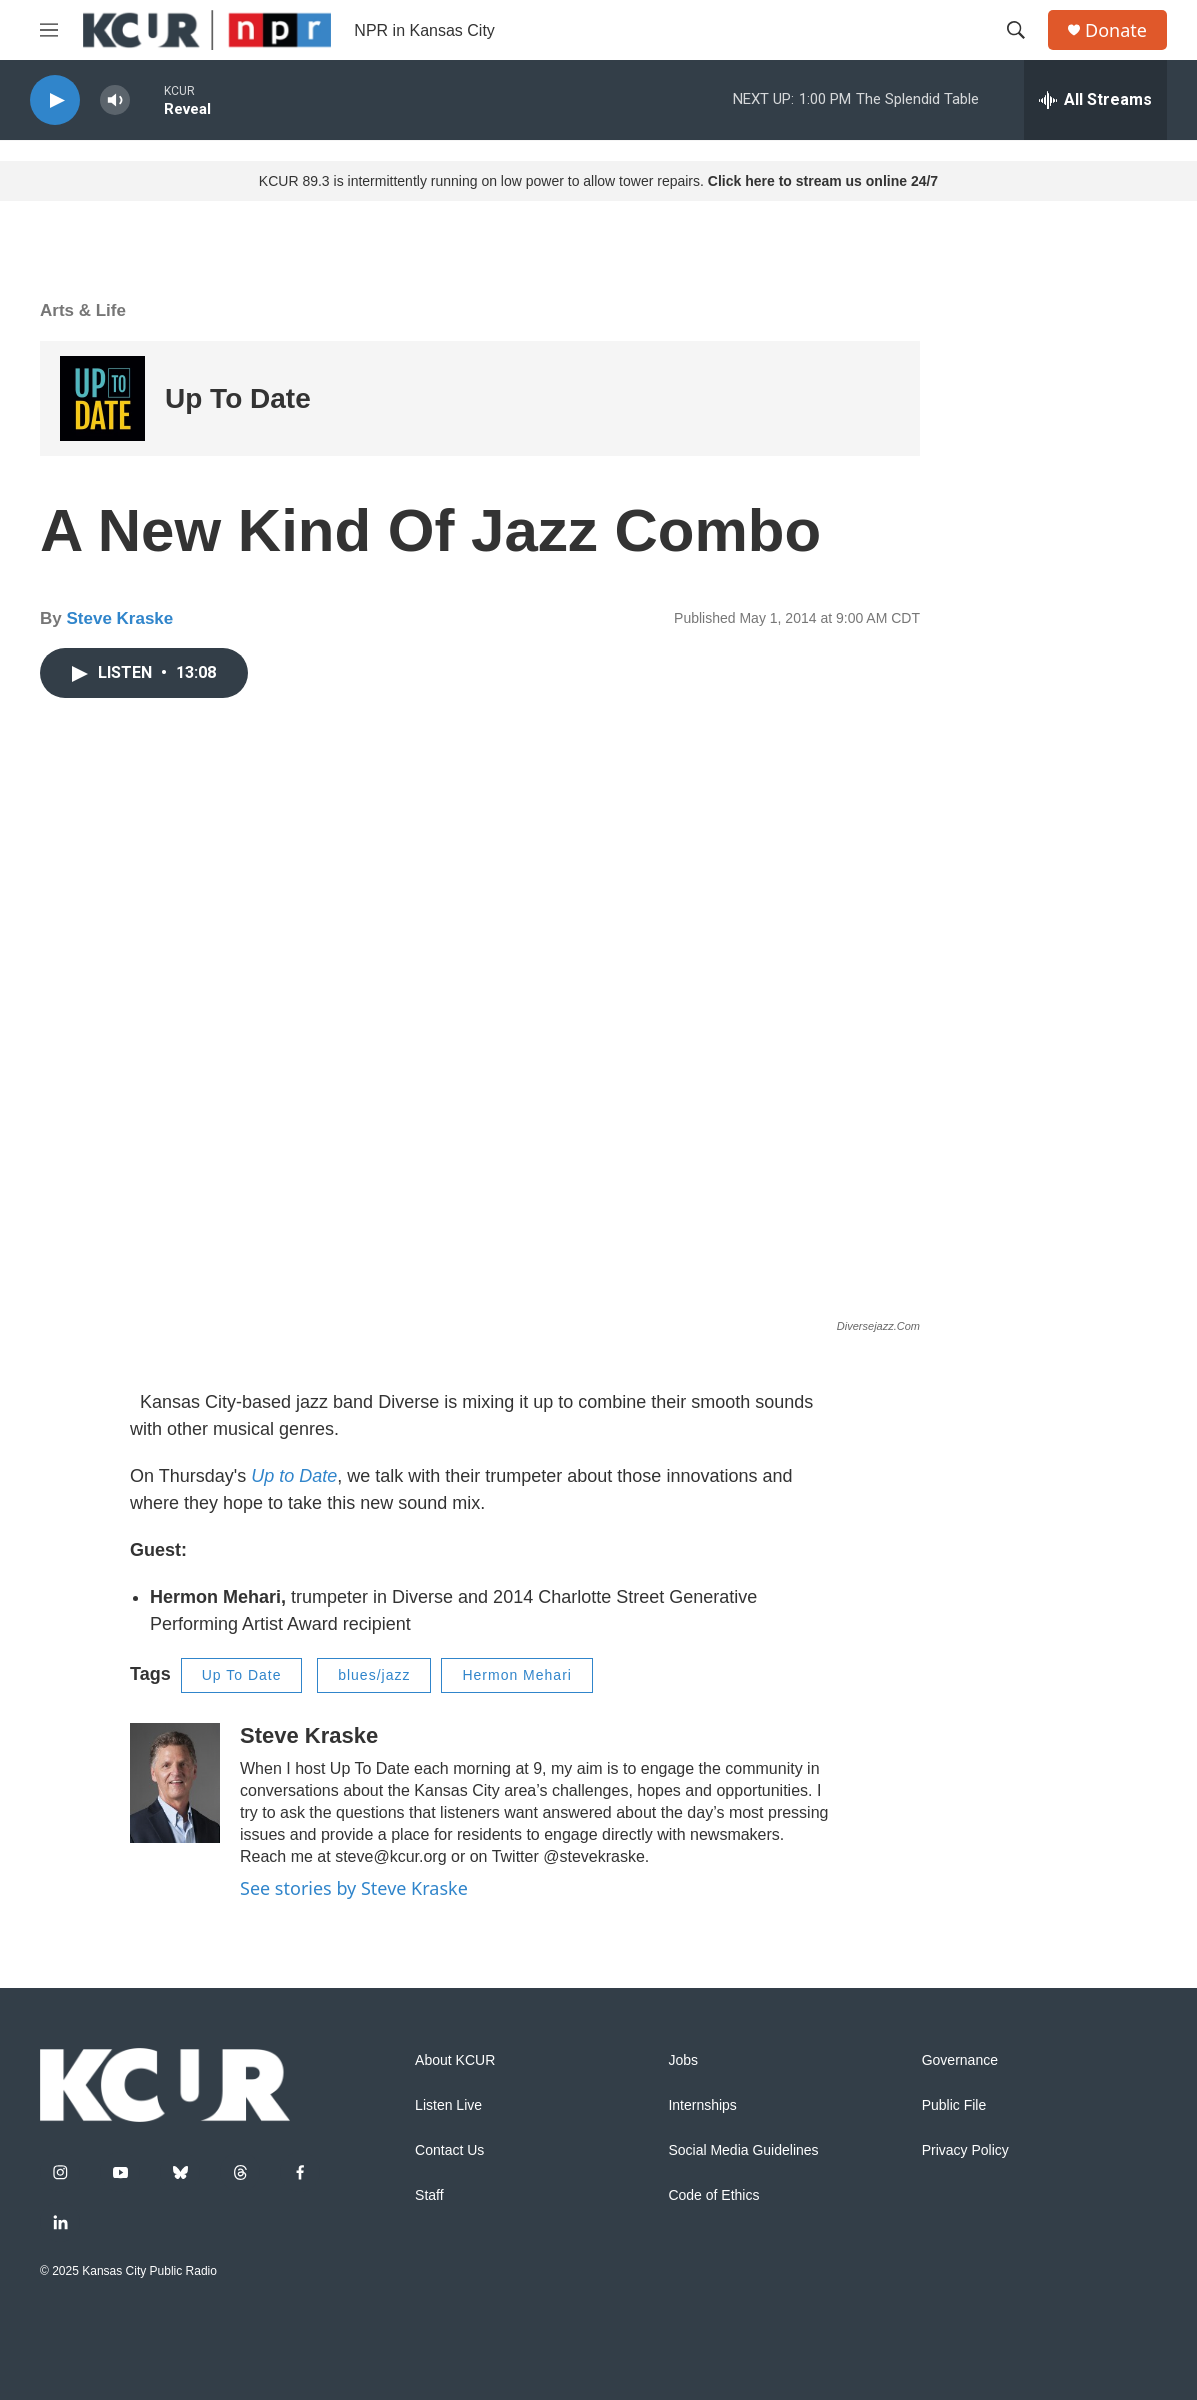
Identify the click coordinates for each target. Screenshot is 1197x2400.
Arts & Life (83, 310)
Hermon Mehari (516, 1675)
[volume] (115, 100)
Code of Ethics (713, 2195)
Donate (1116, 30)
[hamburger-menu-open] (49, 30)
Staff (429, 2195)
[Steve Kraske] (175, 1783)
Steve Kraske (119, 618)
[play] (55, 100)
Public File (954, 2105)
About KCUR (455, 2060)
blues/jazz (374, 1675)
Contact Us (449, 2150)
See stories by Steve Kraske (354, 1888)
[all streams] (1095, 100)
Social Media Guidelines (743, 2150)
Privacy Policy (965, 2150)
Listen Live (448, 2105)
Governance (960, 2060)
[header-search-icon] (1016, 30)
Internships (702, 2105)
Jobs (683, 2060)
